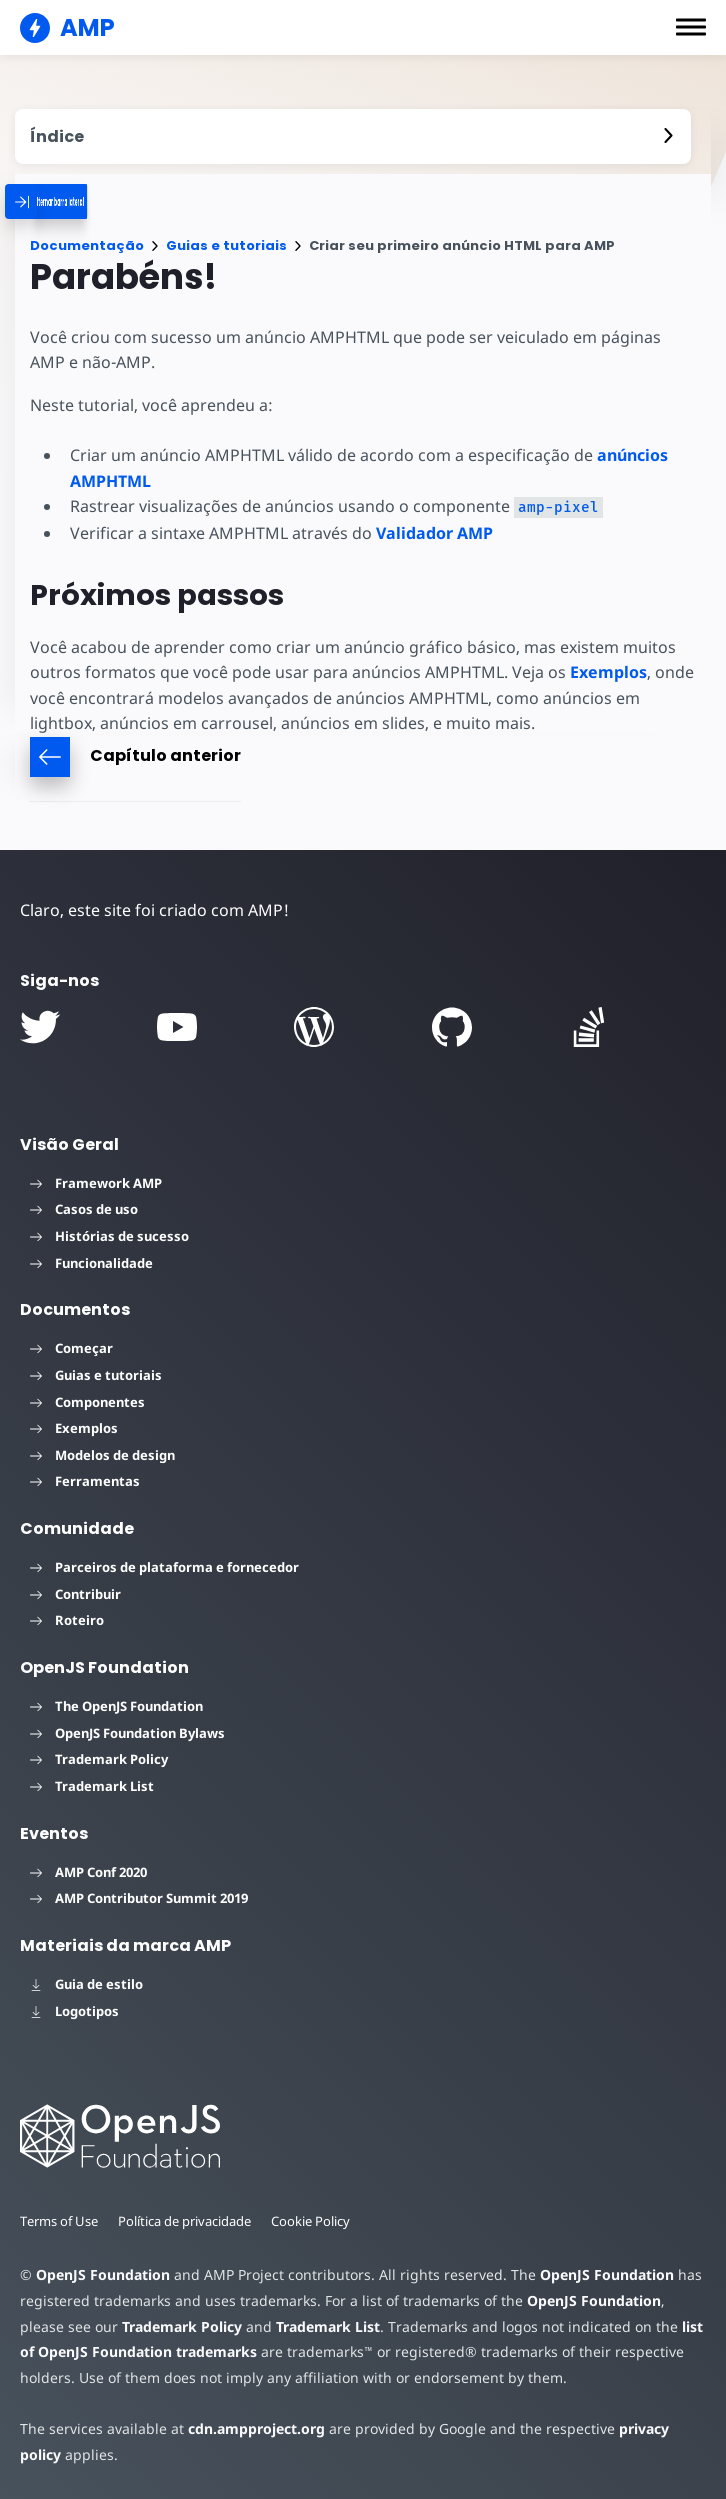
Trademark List (92, 1786)
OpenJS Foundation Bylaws (127, 1733)
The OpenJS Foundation (116, 1706)
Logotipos (74, 2011)
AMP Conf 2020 (88, 1872)
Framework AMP (96, 1183)
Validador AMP (430, 533)
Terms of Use (60, 2221)
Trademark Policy (99, 1759)
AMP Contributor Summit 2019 (139, 1898)
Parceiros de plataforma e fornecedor (164, 1567)
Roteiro (67, 1620)
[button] (691, 27)
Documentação (87, 245)
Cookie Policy (317, 2221)
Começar (71, 1348)
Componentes (87, 1402)
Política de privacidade (188, 2221)
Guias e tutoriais (226, 245)
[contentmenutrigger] (353, 136)
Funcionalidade (91, 1263)
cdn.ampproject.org (250, 2428)
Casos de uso (84, 1209)
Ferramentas (85, 1481)
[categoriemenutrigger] (100, 201)
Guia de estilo (86, 1984)
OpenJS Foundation (102, 2274)
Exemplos (599, 672)
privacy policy (651, 2428)
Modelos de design (102, 1455)
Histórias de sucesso (109, 1236)
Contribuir (75, 1594)
